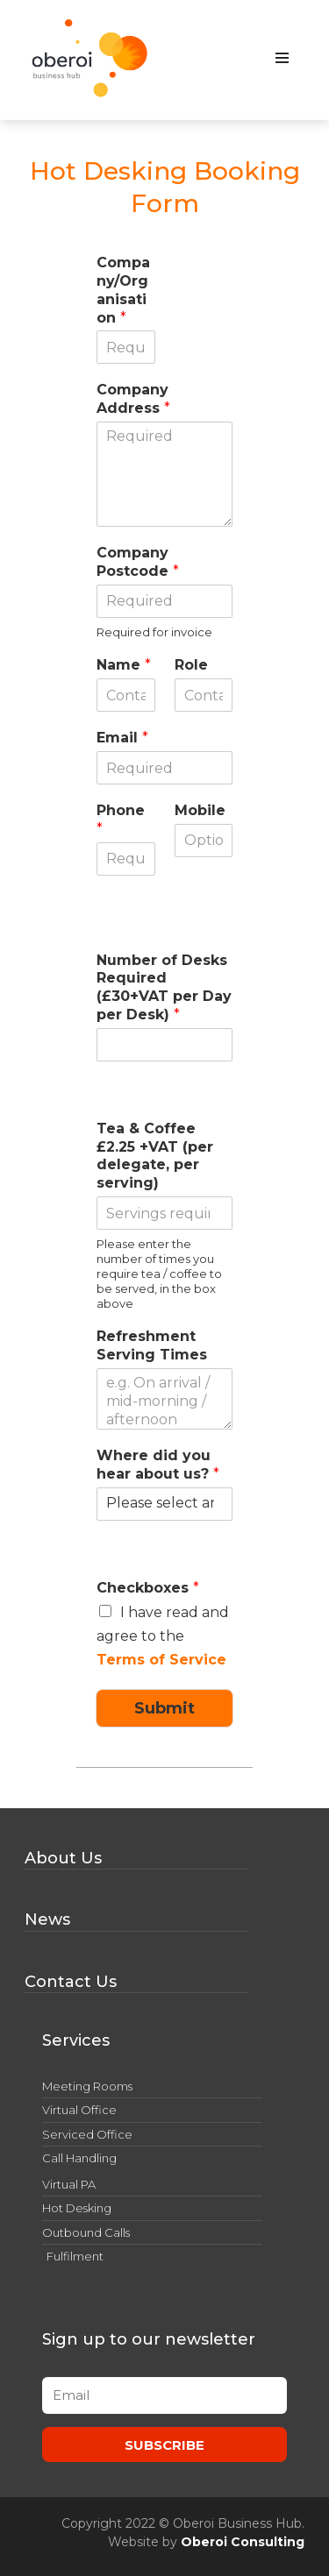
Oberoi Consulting (242, 2542)
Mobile (200, 810)
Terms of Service (161, 1659)
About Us (63, 1858)
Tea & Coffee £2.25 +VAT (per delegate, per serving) (155, 1155)
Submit (164, 1708)
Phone (121, 819)
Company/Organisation (123, 289)
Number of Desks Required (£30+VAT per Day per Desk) (164, 987)
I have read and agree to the (163, 1636)
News (47, 1919)
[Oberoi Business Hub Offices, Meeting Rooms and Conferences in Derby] (90, 57)
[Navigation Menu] (282, 58)
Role (191, 664)
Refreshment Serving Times (152, 1345)
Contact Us (71, 1981)
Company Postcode (138, 561)
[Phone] (125, 859)
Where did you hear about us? (158, 1464)
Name (124, 664)
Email (122, 737)
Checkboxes (148, 1587)
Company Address (133, 398)
